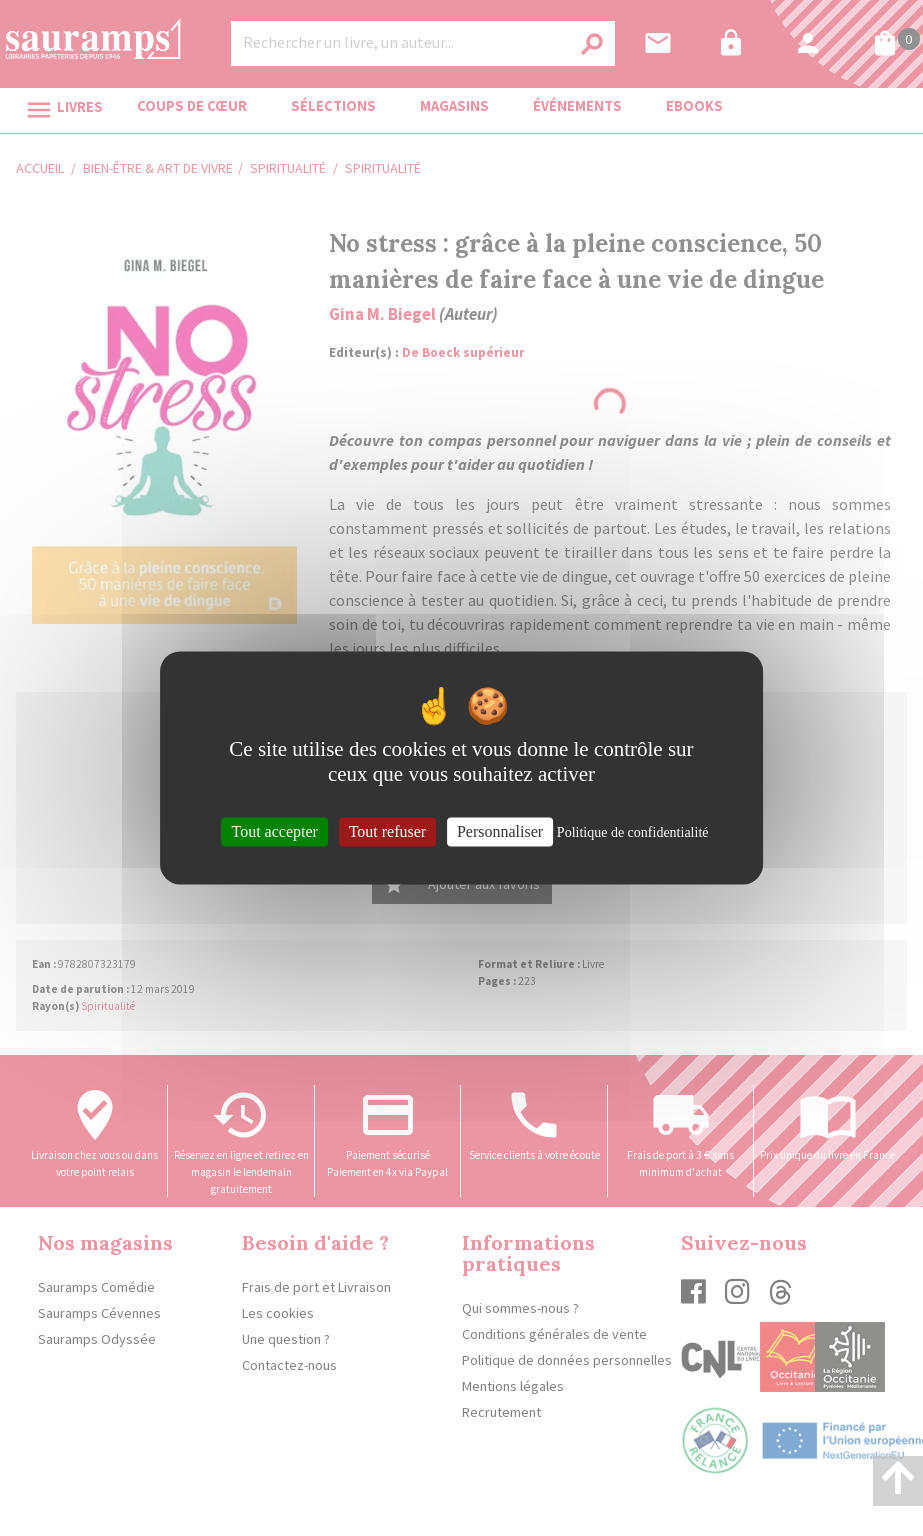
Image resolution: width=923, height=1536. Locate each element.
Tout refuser (388, 831)
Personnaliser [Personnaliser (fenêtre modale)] (500, 831)
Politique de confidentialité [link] (633, 832)
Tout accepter (274, 831)
